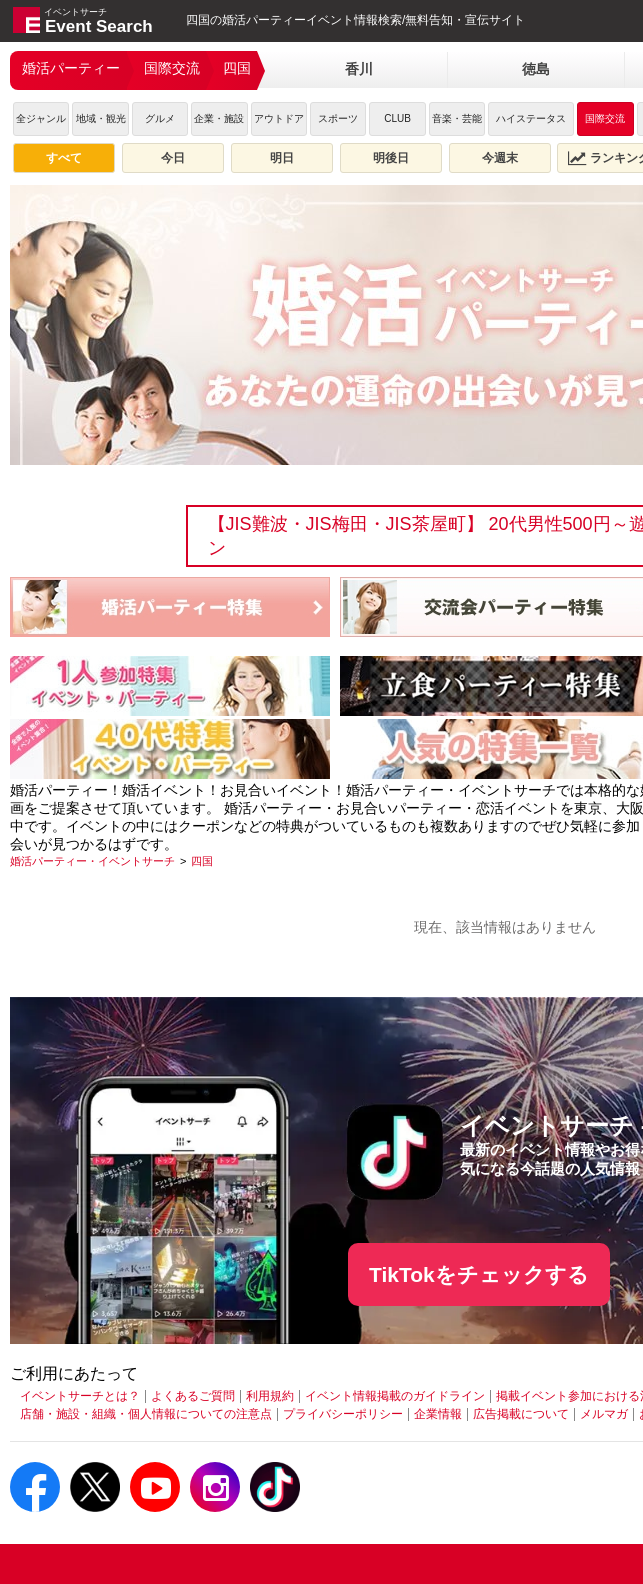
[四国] (202, 861)
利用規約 (270, 1396)
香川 (359, 69)
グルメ (160, 118)
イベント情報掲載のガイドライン (395, 1396)
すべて (64, 158)
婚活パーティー (71, 68)
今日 (173, 158)
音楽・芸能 (457, 118)
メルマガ (604, 1414)
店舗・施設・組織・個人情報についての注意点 (146, 1414)
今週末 (500, 158)
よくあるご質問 (193, 1396)
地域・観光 (101, 118)
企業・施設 (219, 118)
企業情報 (438, 1414)
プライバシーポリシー (343, 1414)
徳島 (536, 69)
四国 (237, 68)
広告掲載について (521, 1414)
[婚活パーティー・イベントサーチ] (92, 861)
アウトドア (279, 118)
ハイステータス (531, 118)
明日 (282, 158)
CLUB (397, 118)
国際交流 (172, 68)
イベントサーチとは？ (80, 1396)
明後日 (391, 158)
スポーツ (338, 118)
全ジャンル (41, 118)
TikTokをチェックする (479, 1274)
